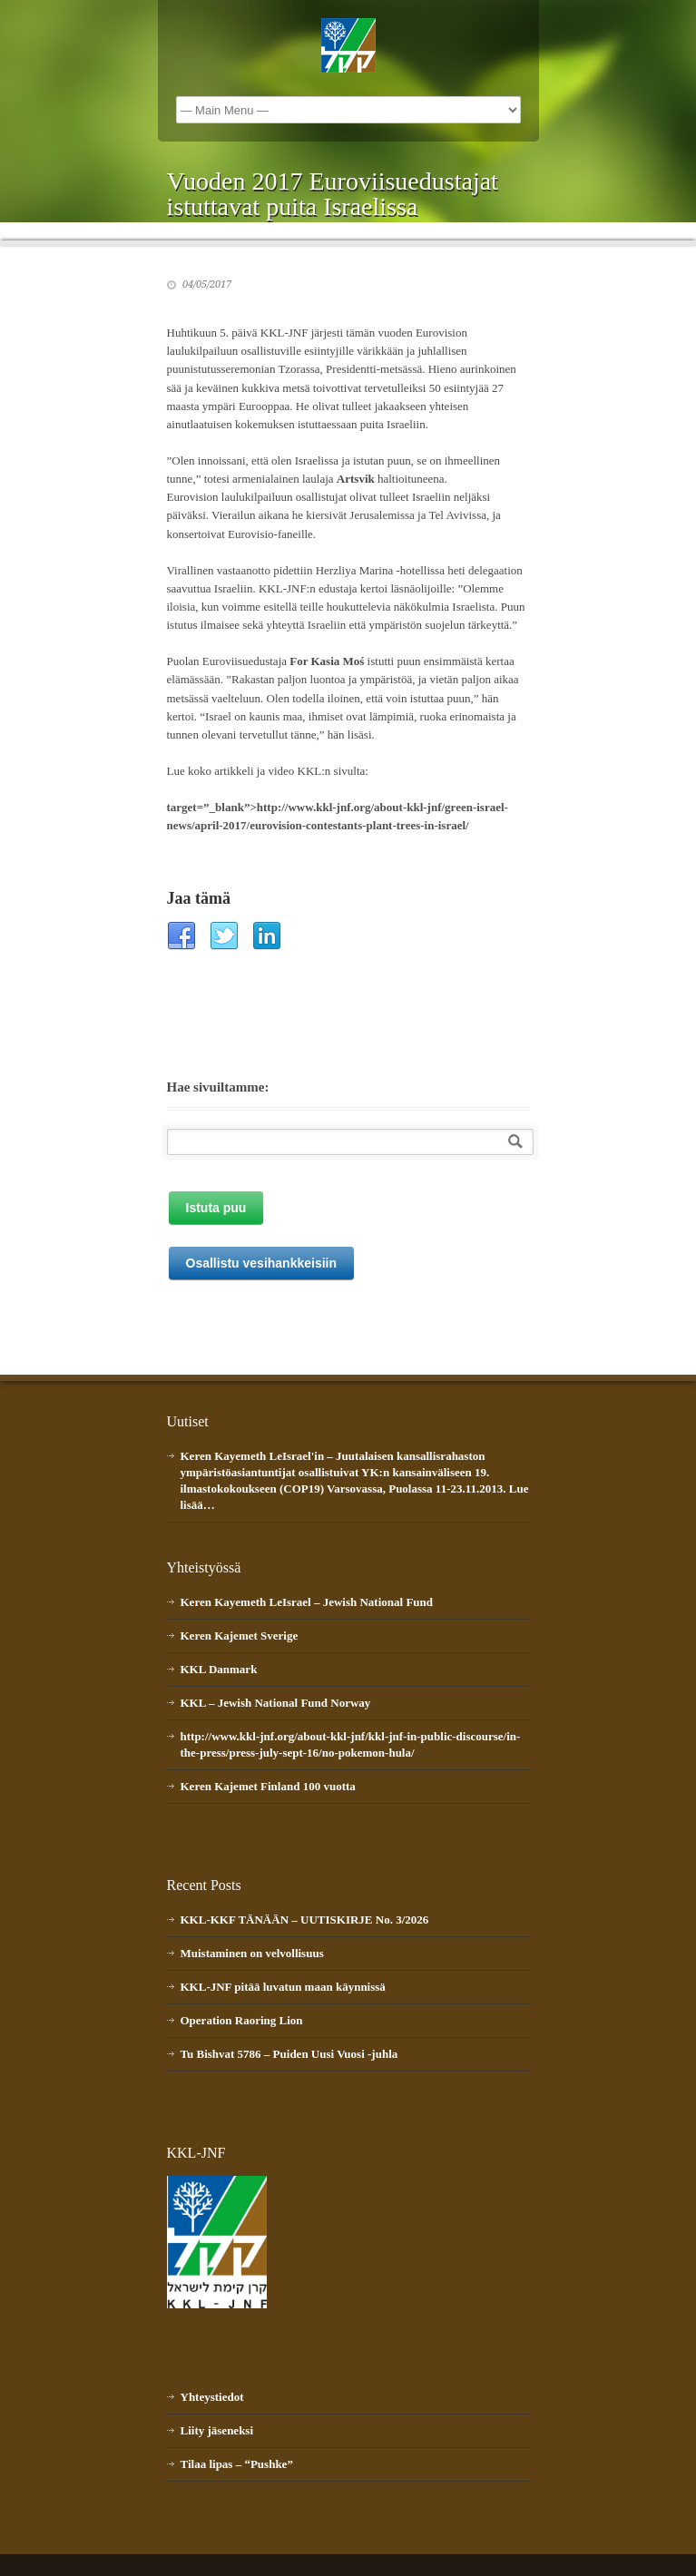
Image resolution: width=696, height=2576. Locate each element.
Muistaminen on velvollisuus (252, 1953)
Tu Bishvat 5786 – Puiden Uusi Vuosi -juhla (289, 2054)
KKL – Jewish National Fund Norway (276, 1702)
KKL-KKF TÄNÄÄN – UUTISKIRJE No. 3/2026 (305, 1919)
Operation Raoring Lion (242, 2020)
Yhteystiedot (212, 2397)
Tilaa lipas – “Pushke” (237, 2464)
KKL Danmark (219, 1669)
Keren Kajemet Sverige (240, 1635)
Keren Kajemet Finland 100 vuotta (268, 1786)
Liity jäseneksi (217, 2430)
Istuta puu (216, 1207)
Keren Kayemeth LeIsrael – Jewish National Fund (307, 1602)
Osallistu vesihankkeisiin (262, 1263)
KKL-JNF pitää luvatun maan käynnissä (283, 1986)
